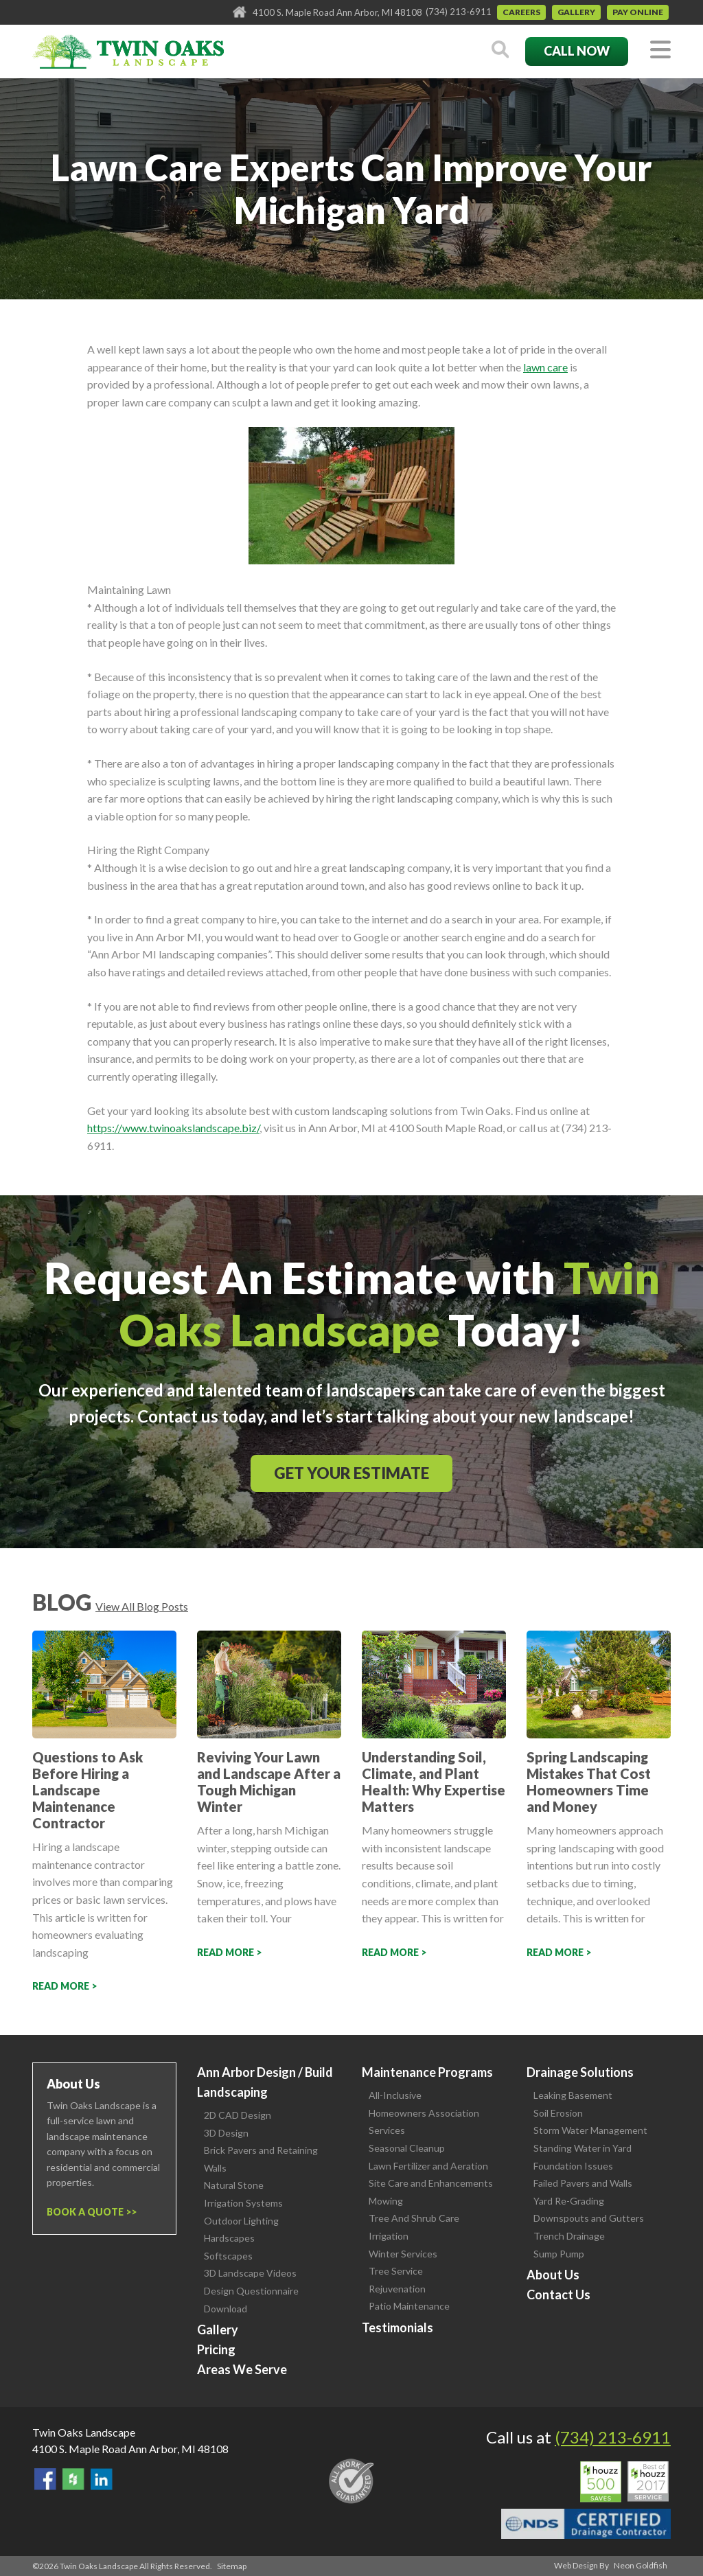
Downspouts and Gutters (588, 2218)
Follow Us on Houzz (73, 2479)
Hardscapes (229, 2238)
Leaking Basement (572, 2095)
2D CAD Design (237, 2115)
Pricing (216, 2349)
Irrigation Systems (243, 2203)
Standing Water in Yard (582, 2148)
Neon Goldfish (640, 2565)
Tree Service (396, 2271)
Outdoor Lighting (241, 2221)
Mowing (386, 2201)
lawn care (545, 366)
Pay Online (637, 12)
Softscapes (228, 2256)
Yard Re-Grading (568, 2201)
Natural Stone (234, 2185)
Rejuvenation (397, 2289)
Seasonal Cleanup (407, 2148)
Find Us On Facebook (45, 2479)
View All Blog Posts (141, 1606)
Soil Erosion (558, 2113)
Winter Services (403, 2253)
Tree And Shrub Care (414, 2218)
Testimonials (397, 2327)
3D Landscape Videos (250, 2273)
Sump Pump (558, 2253)
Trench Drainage (569, 2236)
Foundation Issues (573, 2166)
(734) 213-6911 (459, 11)
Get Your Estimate (351, 1473)
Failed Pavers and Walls (582, 2183)
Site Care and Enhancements (431, 2183)
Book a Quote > (89, 2212)
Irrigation (388, 2236)
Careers (521, 12)
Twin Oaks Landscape (83, 2432)
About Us (553, 2274)
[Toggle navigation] (660, 50)
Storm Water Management (590, 2130)
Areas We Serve (242, 2369)
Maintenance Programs (427, 2072)
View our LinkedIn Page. (102, 2479)
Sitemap (231, 2566)
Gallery (576, 12)
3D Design (226, 2133)
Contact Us (558, 2294)
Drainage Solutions (580, 2072)
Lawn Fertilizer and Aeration (428, 2166)
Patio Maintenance (409, 2306)
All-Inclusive (395, 2095)
